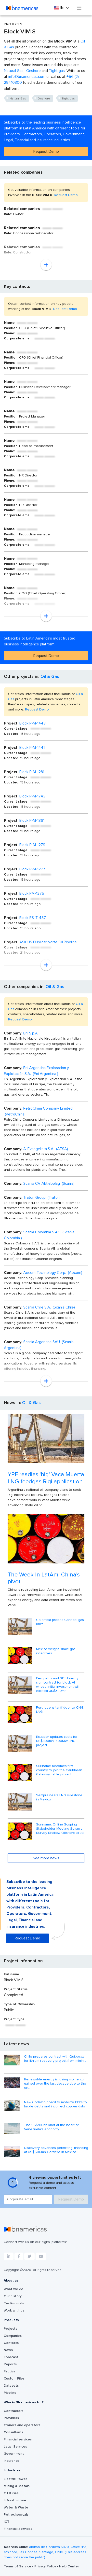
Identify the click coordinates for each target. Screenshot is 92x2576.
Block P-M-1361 (31, 820)
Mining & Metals (16, 2486)
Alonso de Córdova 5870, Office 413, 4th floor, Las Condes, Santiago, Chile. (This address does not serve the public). (45, 2552)
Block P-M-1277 (32, 869)
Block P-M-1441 (32, 748)
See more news (46, 1858)
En (59, 8)
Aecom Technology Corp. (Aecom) (52, 1273)
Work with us (14, 2310)
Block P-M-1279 (32, 845)
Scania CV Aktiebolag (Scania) (49, 1183)
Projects (10, 2328)
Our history (13, 2296)
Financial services (18, 2439)
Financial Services (18, 2529)
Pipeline (10, 2393)
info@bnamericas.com (26, 77)
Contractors (13, 2411)
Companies (13, 2336)
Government (14, 2453)
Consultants (13, 2432)
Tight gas (57, 71)
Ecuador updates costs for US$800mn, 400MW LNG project (57, 1741)
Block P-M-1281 (31, 772)
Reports (10, 2364)
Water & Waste (16, 2507)
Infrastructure (15, 2500)
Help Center (69, 2566)
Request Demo (46, 151)
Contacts (11, 2343)
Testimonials (14, 2303)
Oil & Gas (49, 676)
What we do (13, 2289)
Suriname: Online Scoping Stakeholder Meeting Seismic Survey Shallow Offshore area (60, 1829)
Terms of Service (18, 2566)
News (8, 2350)
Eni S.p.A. (31, 1033)
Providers (11, 2418)
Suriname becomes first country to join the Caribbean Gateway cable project (59, 1770)
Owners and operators (22, 2425)
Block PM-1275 (31, 893)
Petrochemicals (16, 2514)
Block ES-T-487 (32, 918)
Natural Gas (14, 71)
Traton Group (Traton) (42, 1197)
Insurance (11, 2461)
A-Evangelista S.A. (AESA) (45, 1149)
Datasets (11, 2385)
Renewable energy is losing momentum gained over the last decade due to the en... (55, 2083)
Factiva (9, 2371)
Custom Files (14, 2378)
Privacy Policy (45, 2566)
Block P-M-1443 (32, 723)
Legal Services (15, 2446)
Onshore (33, 71)
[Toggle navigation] (79, 8)
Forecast (11, 2357)
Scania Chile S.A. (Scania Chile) (49, 1307)
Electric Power (15, 2479)
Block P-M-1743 (32, 796)
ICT (6, 2521)
